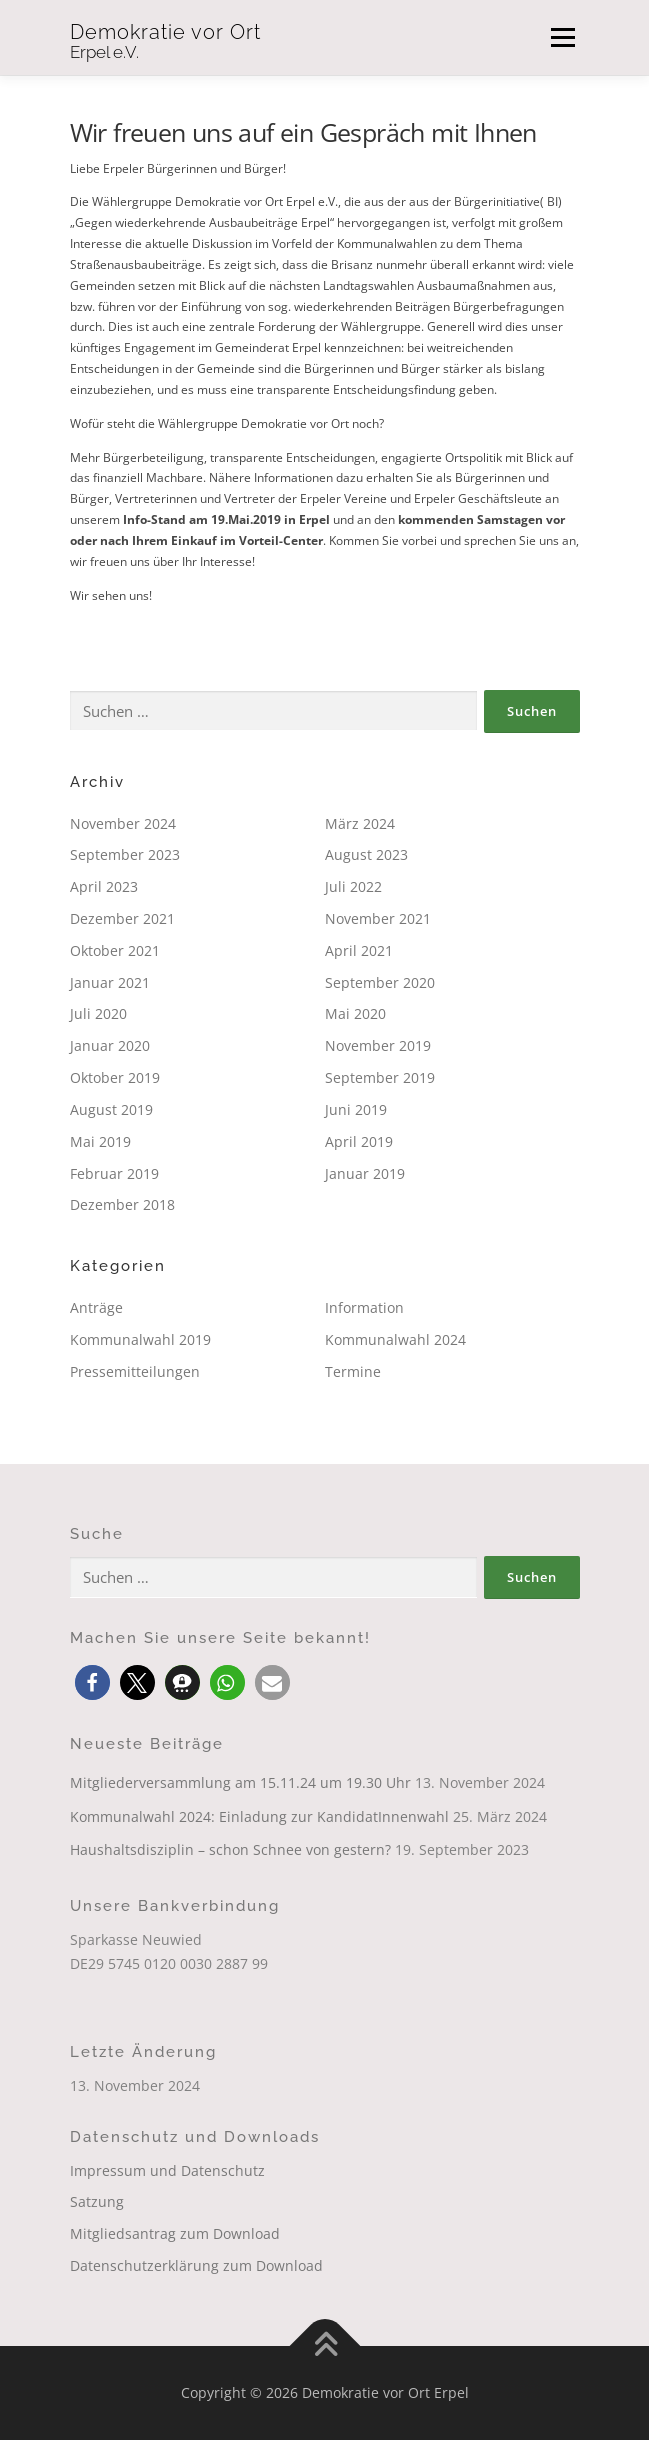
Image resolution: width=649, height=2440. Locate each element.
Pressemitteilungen (135, 1371)
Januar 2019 (365, 1173)
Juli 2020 (98, 1013)
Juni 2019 (356, 1109)
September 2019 (380, 1077)
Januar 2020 (110, 1045)
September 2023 (125, 854)
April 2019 (359, 1141)
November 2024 (123, 823)
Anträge (96, 1307)
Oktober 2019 (115, 1077)
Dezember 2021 (122, 918)
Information (364, 1307)
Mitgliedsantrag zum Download (175, 2233)
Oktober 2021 (115, 950)
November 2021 (378, 918)
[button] (92, 1682)
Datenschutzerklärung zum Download (196, 2265)
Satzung (97, 2201)
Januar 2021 (110, 982)
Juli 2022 (353, 886)
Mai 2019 (100, 1141)
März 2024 (360, 823)
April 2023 (104, 886)
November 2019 (378, 1045)
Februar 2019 (114, 1173)
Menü (561, 37)
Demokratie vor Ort (165, 32)
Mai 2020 (355, 1013)
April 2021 (359, 950)
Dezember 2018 (122, 1204)
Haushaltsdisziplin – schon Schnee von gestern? (230, 1849)
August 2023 (366, 854)
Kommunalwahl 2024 (395, 1339)
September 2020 (380, 982)
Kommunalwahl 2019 (140, 1339)
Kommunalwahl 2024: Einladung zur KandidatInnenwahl (259, 1816)
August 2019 (111, 1109)
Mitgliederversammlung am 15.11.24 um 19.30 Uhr (240, 1782)
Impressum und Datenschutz (167, 2170)
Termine (353, 1371)
